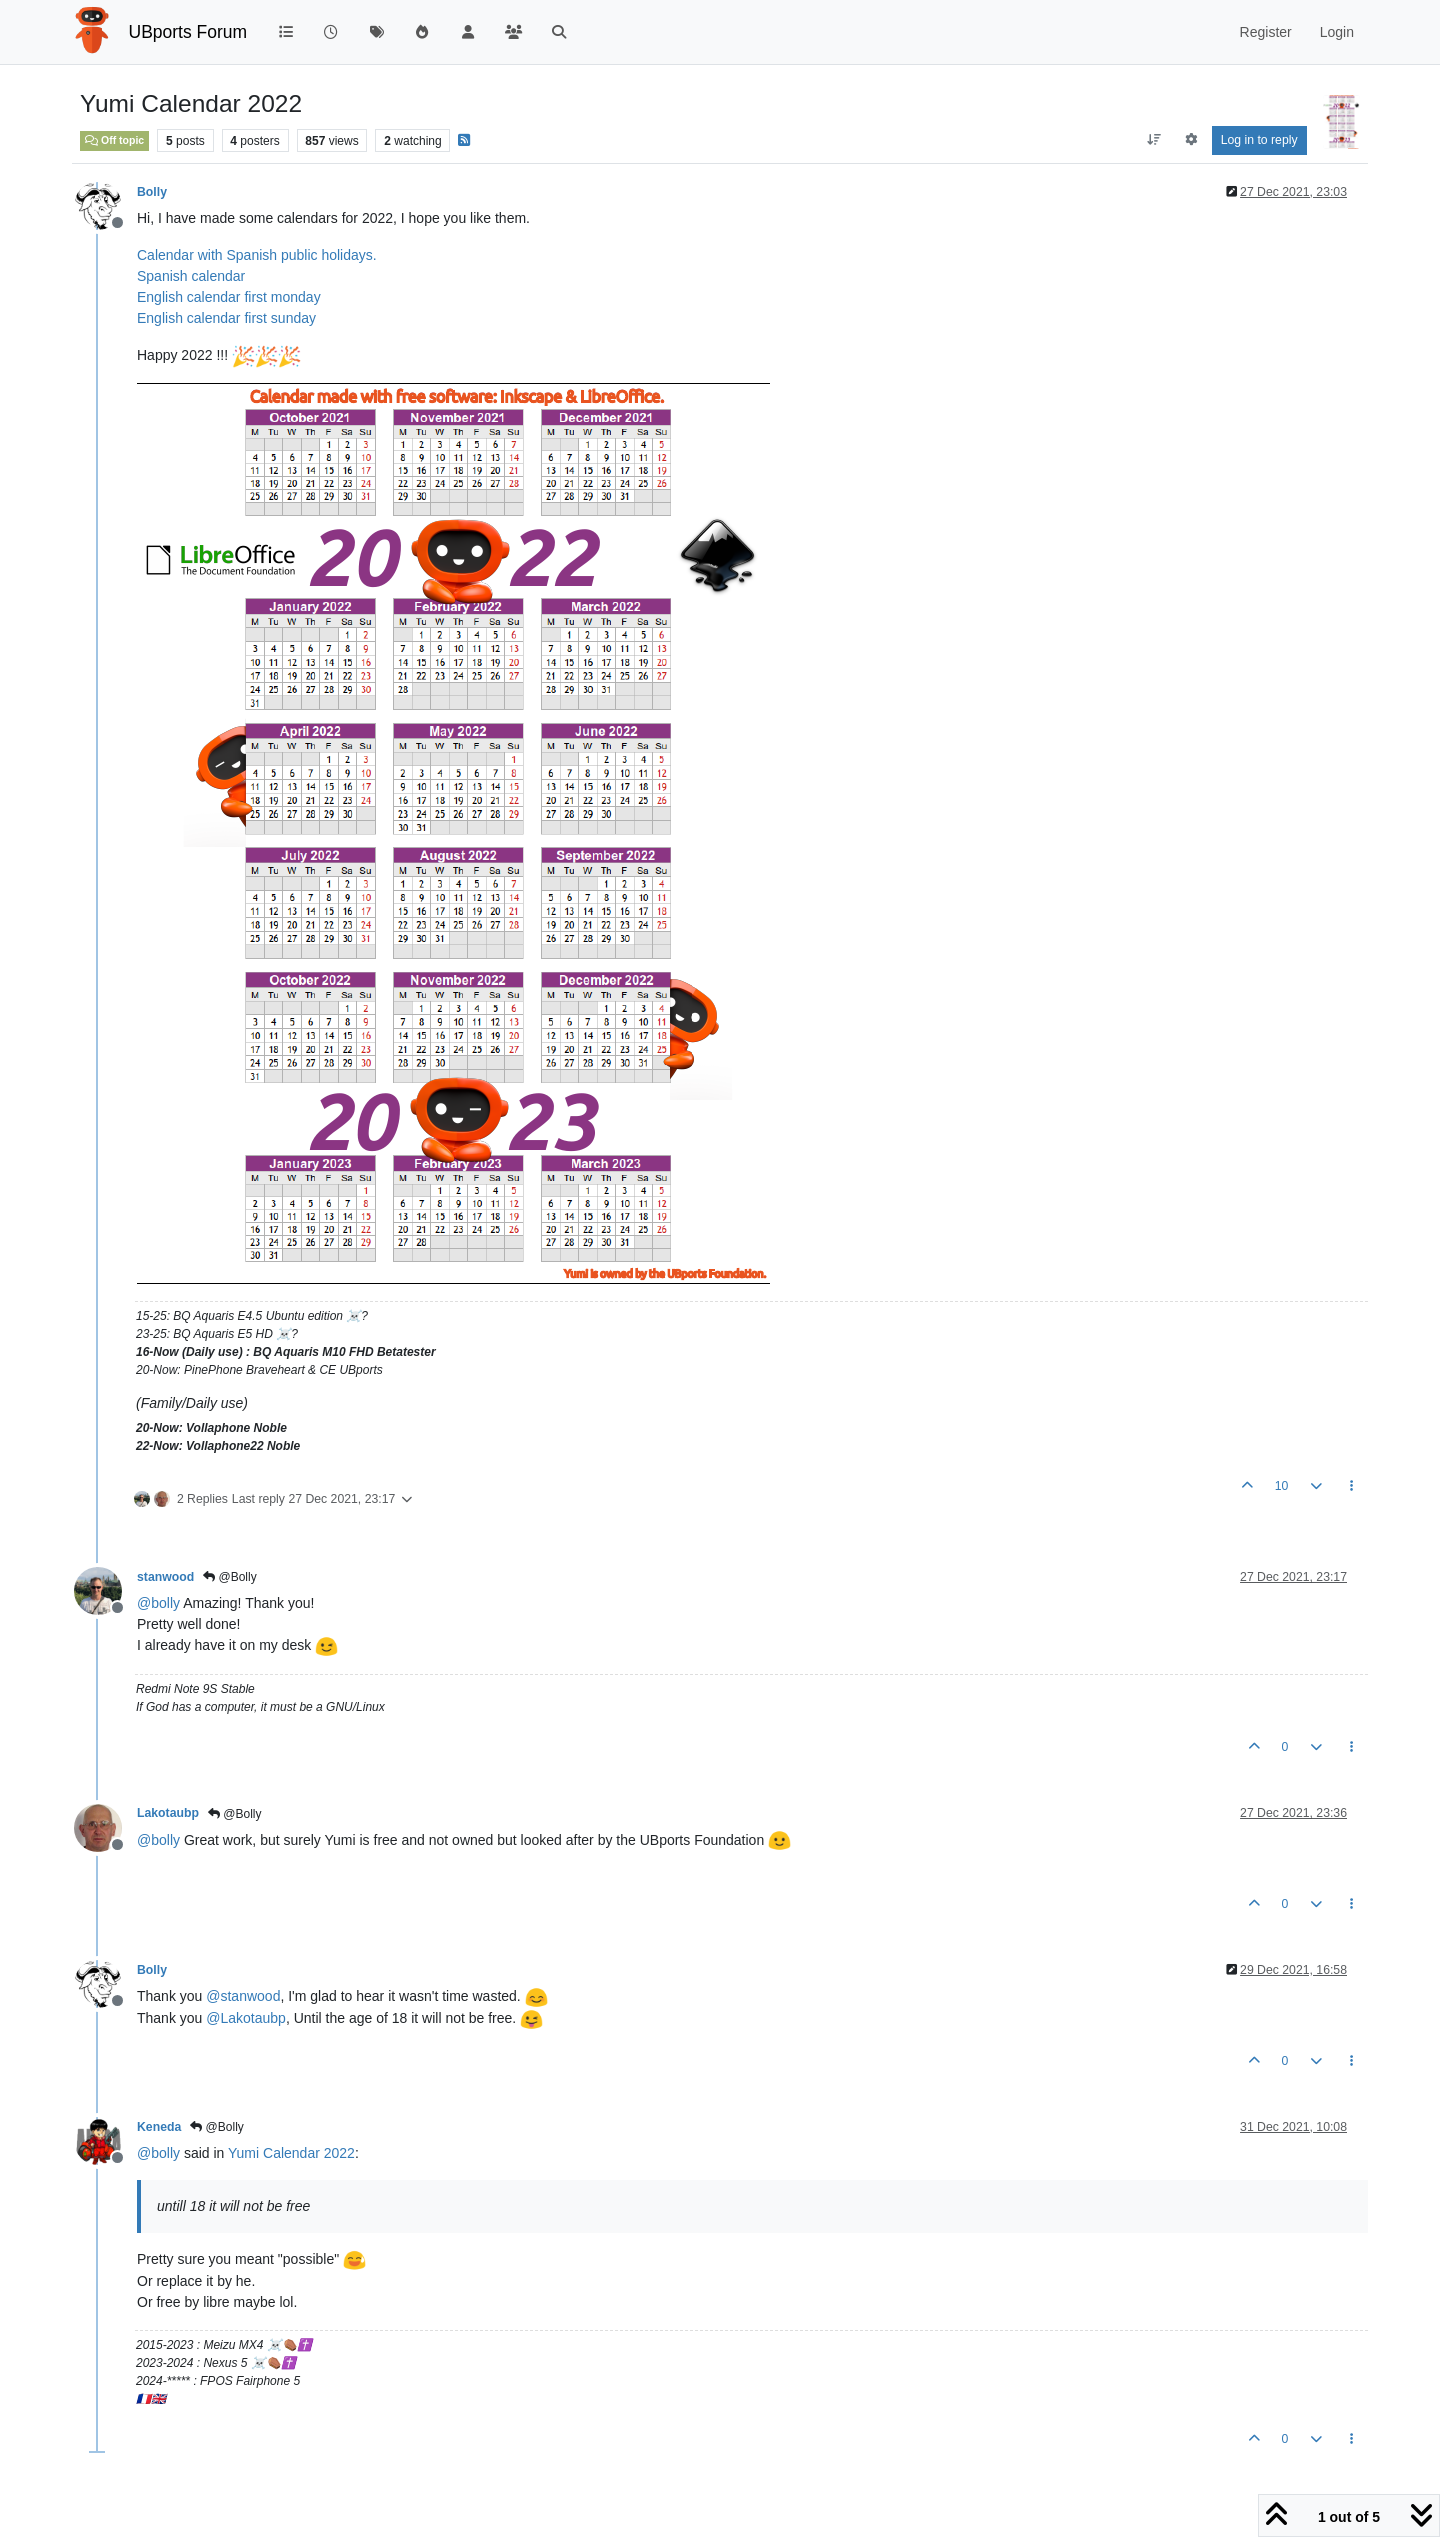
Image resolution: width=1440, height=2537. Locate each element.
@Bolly (230, 1577)
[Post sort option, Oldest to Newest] (1153, 140)
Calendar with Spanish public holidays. (257, 255)
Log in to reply (1259, 140)
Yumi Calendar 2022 (291, 2153)
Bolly (152, 192)
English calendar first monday (229, 297)
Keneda (159, 2127)
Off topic (114, 140)
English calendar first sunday (226, 318)
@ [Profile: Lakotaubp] (246, 2018)
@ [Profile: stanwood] (243, 1996)
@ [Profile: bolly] (158, 1603)
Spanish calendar (191, 276)
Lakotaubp (168, 1813)
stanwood (165, 1577)
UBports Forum (188, 32)
